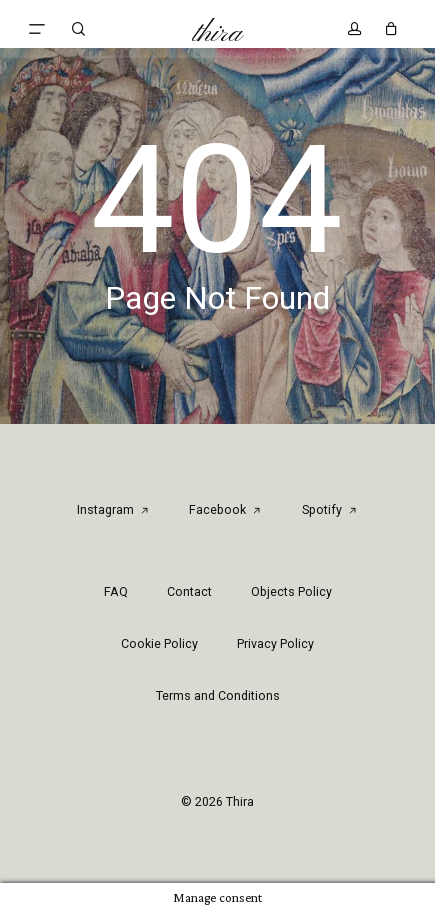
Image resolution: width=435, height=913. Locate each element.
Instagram (113, 509)
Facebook (225, 509)
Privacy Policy (275, 643)
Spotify (330, 509)
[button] (37, 29)
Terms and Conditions (218, 695)
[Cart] (386, 29)
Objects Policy (291, 591)
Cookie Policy (159, 643)
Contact (189, 591)
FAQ (116, 591)
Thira (217, 34)
